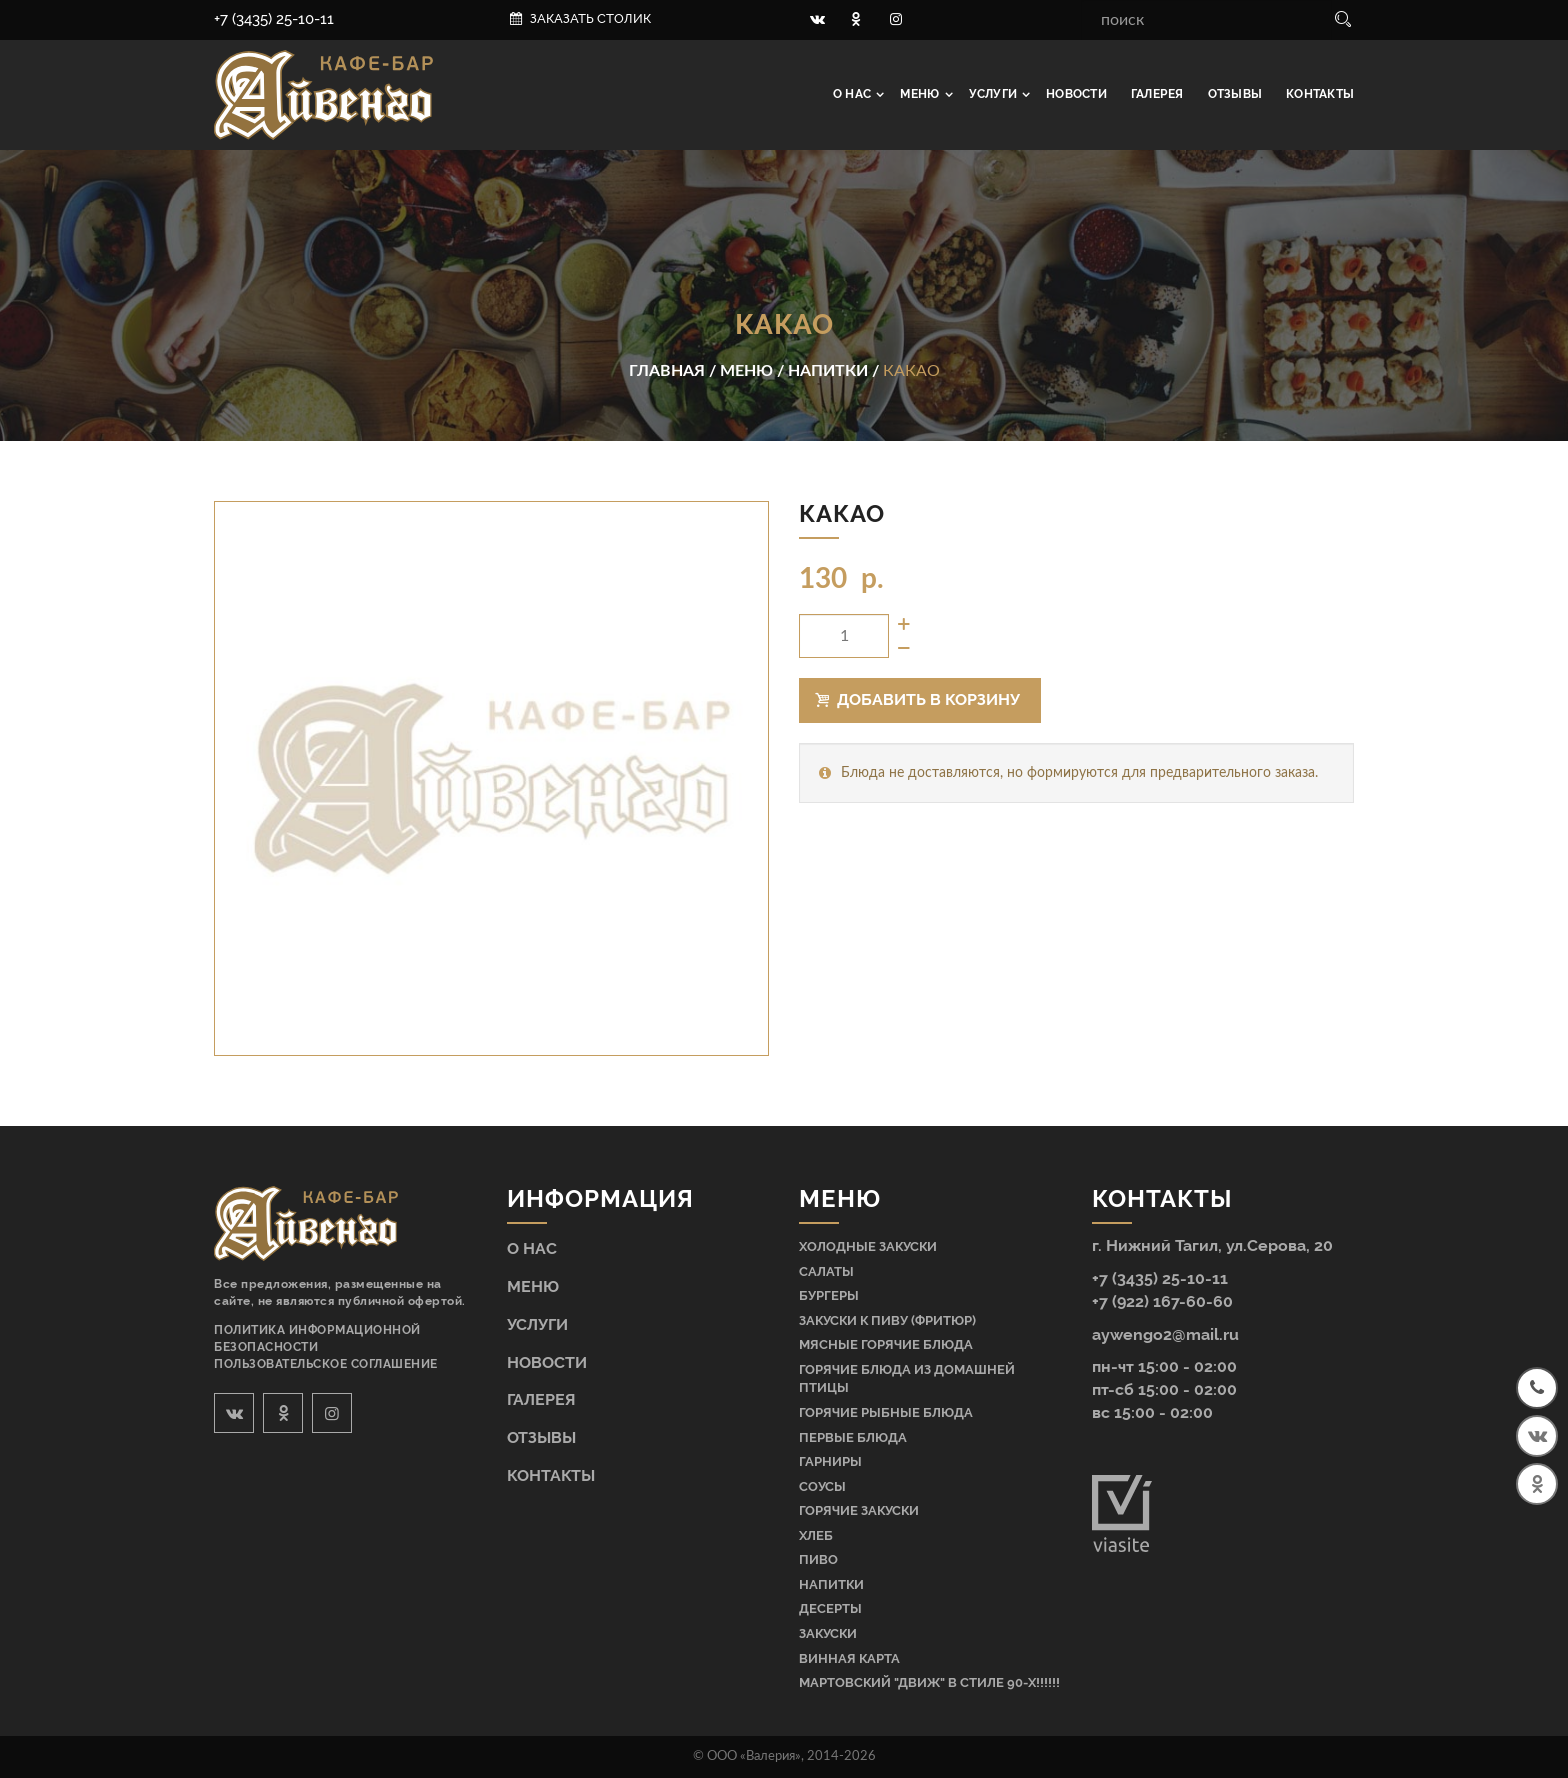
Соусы (822, 1486)
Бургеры (829, 1295)
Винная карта (849, 1658)
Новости (1076, 94)
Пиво (818, 1559)
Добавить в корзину (918, 699)
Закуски (828, 1633)
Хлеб (816, 1535)
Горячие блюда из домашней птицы (907, 1379)
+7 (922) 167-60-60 (1162, 1301)
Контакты (1320, 94)
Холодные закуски (868, 1246)
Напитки (831, 1584)
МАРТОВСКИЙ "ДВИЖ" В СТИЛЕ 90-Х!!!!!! (929, 1682)
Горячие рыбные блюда (886, 1412)
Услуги (995, 94)
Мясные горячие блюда (886, 1344)
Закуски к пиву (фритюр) (887, 1320)
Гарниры (830, 1461)
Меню (921, 94)
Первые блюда (853, 1437)
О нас (853, 94)
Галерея (1157, 94)
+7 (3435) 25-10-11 (274, 19)
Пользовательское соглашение (326, 1364)
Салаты (826, 1271)
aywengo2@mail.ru (1165, 1334)
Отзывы (1235, 94)
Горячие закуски (859, 1510)
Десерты (830, 1608)
